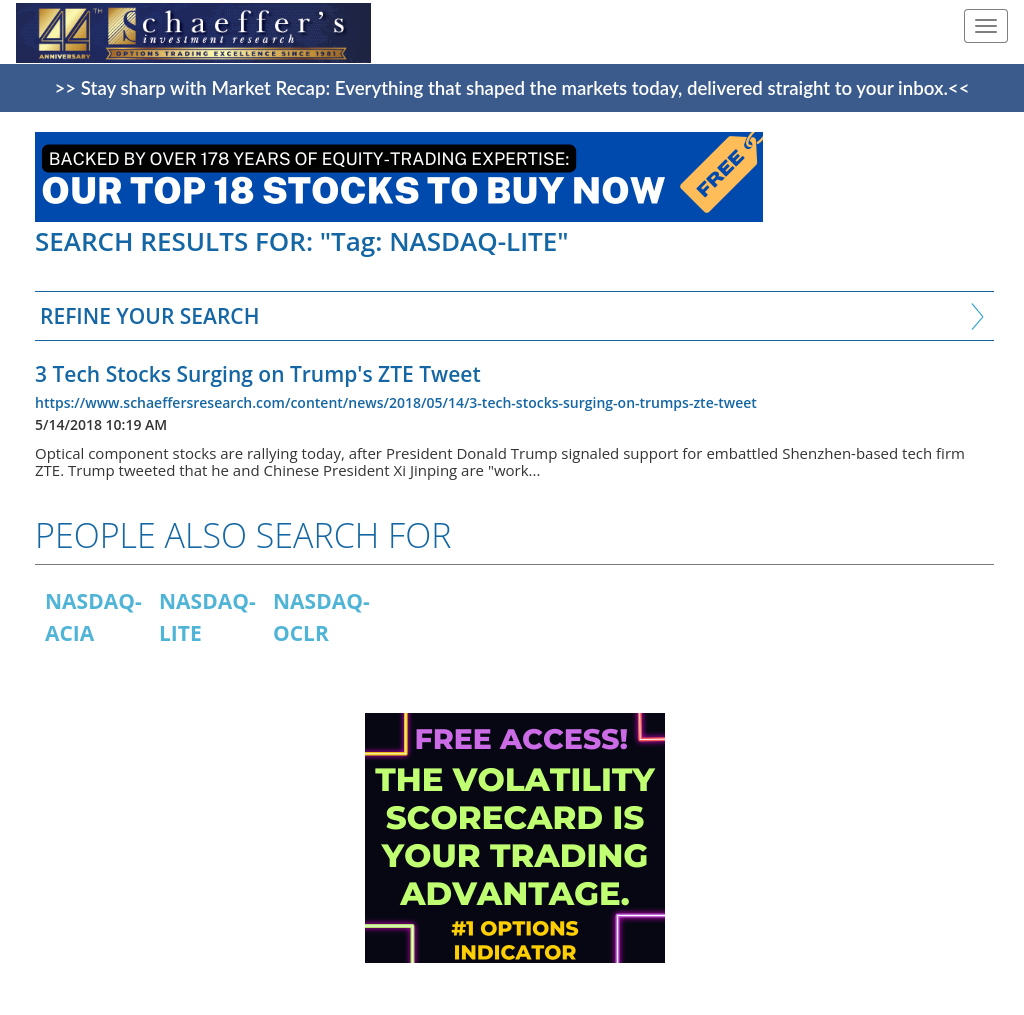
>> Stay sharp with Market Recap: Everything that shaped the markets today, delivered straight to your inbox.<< (512, 88)
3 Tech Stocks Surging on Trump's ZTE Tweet (258, 374)
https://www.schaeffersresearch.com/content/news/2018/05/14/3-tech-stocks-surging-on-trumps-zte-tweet (396, 402)
